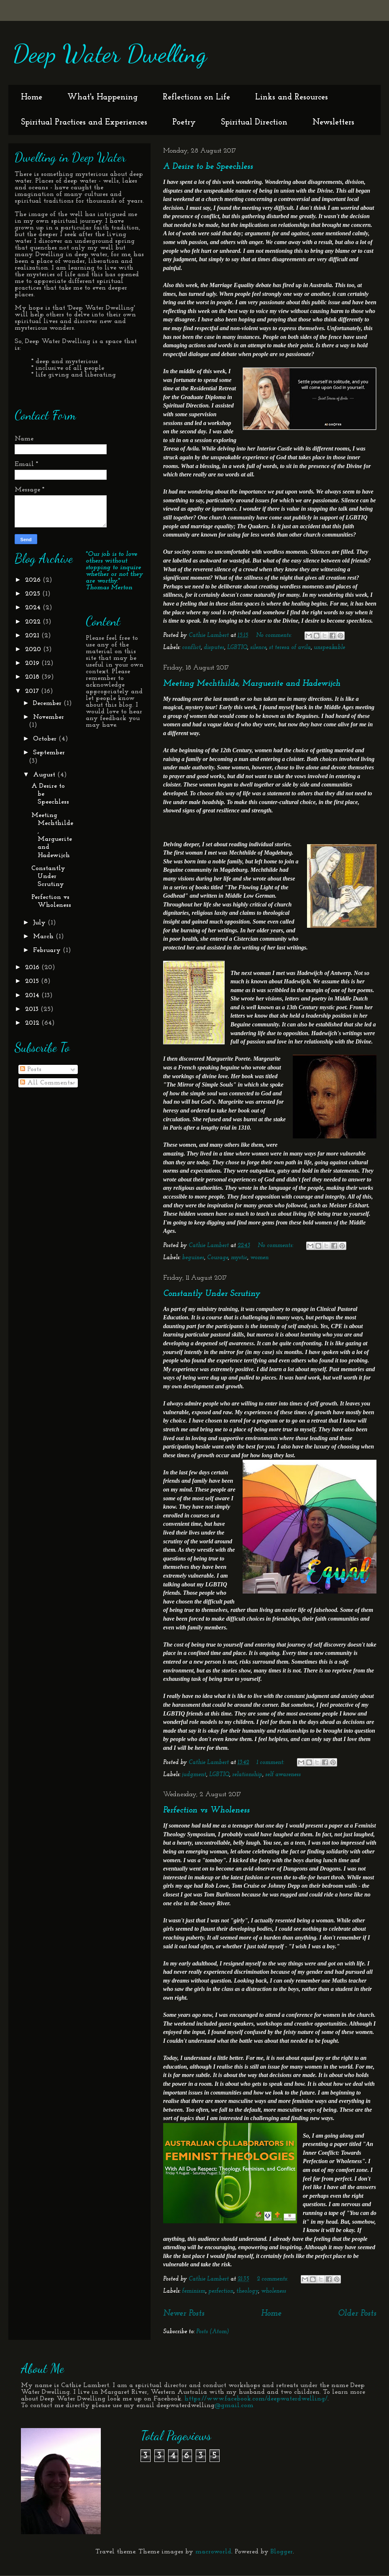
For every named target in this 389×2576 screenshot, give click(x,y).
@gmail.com (234, 2405)
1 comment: (271, 1762)
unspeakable (329, 647)
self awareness (283, 1775)
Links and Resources (291, 97)
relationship (247, 1775)
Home (31, 97)
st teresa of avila (290, 647)
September (49, 752)
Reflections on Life (196, 97)
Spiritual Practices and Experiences (84, 122)
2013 (33, 1009)
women (259, 1258)
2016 (33, 967)
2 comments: (273, 2279)
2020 (34, 649)
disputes (214, 647)
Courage (217, 1258)
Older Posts (357, 2313)
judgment (194, 1775)
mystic (239, 1258)
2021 (33, 635)
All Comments (46, 1082)
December (48, 703)
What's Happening (102, 97)
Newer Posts (184, 2313)
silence (258, 647)
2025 (33, 594)
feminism (193, 2291)
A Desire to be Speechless (208, 167)
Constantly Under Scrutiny (211, 1294)
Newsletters (333, 122)
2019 (33, 663)
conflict (191, 647)
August (45, 774)
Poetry (184, 122)
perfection (220, 2291)
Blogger (282, 2551)
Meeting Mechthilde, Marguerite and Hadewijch (251, 684)
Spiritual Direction (254, 122)
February (48, 950)
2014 (33, 995)
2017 (33, 691)
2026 (34, 580)
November (48, 717)
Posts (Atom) (212, 2332)
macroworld (213, 2551)
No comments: (274, 635)
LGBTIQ (237, 647)
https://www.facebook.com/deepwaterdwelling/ (256, 2398)
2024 (34, 607)
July (40, 922)
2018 (33, 677)
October (46, 739)
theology (247, 2291)
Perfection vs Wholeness (206, 1810)
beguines (193, 1258)
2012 (33, 1023)
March (44, 936)
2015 (33, 981)
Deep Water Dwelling (110, 53)
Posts (30, 1069)
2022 (34, 622)
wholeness (273, 2291)
